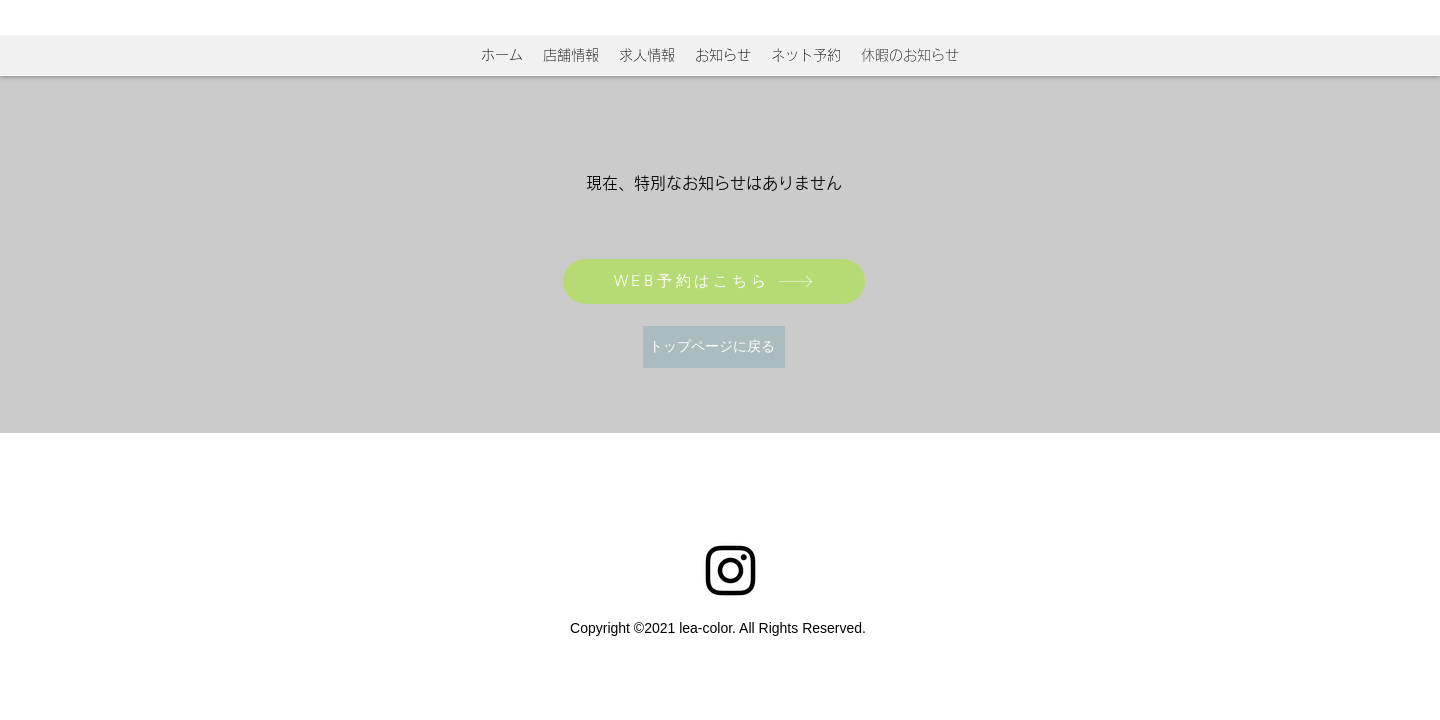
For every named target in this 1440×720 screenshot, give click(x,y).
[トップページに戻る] (714, 347)
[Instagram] (730, 570)
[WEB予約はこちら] (714, 281)
